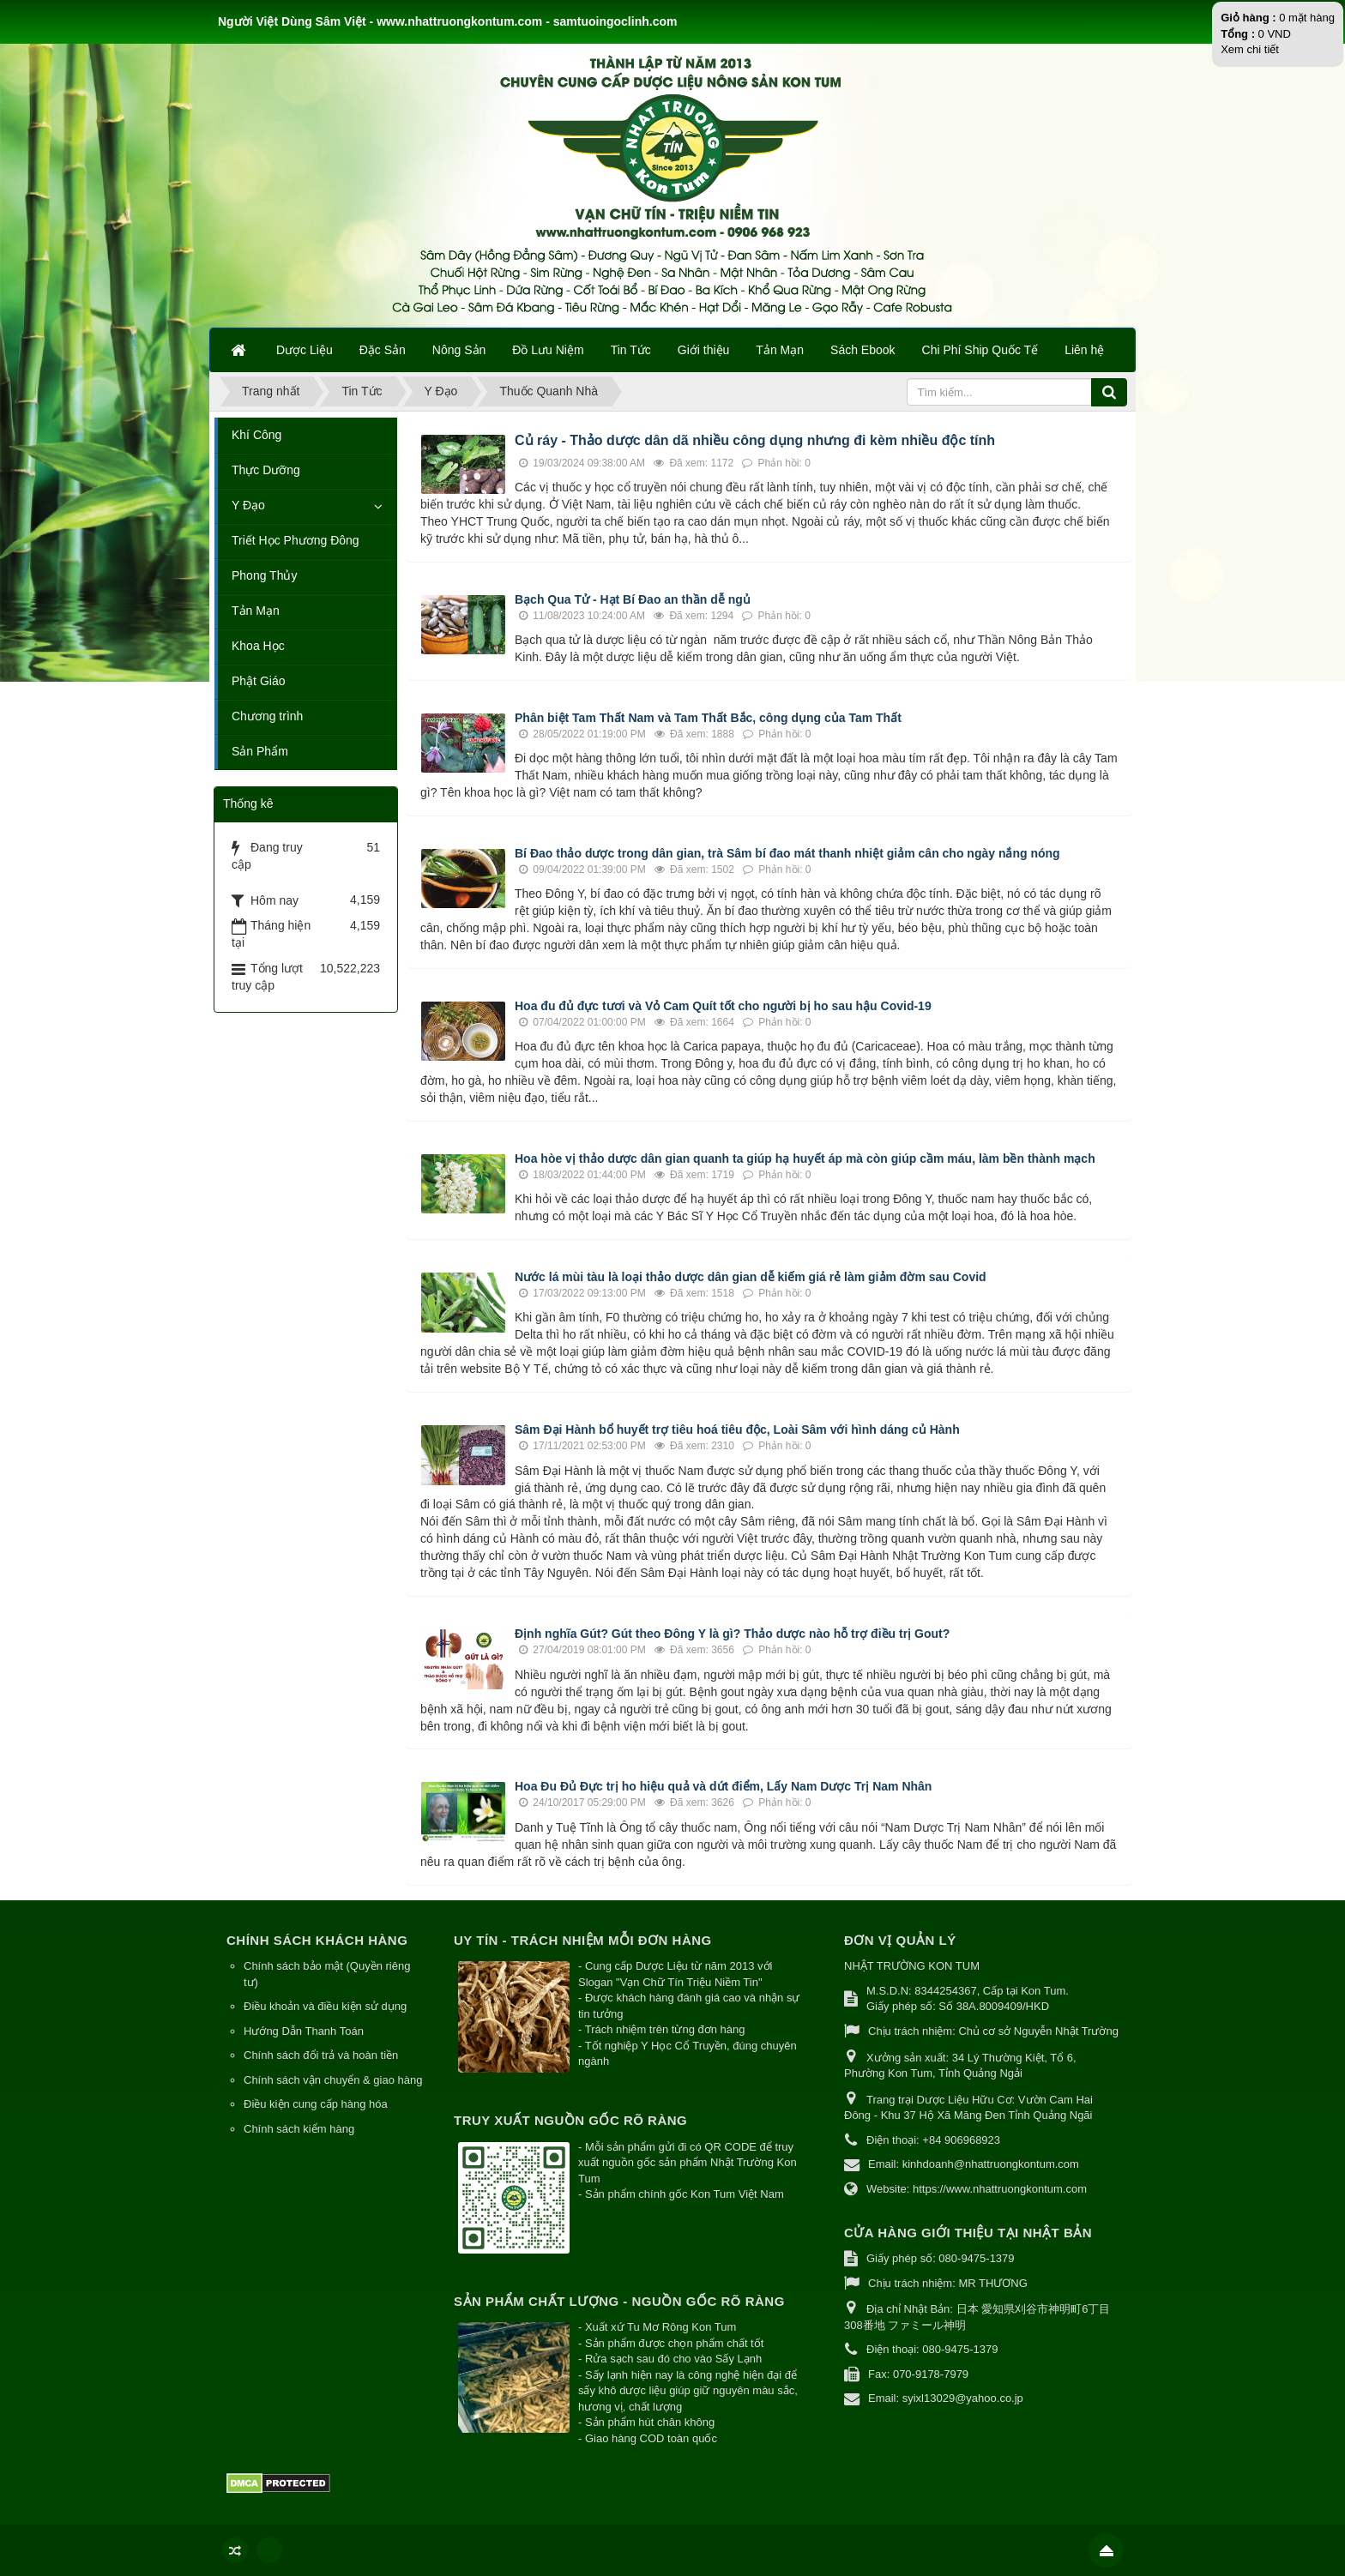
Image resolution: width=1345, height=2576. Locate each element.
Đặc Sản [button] (382, 350)
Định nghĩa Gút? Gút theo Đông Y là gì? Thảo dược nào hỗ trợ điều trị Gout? (732, 1633)
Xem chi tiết (1250, 49)
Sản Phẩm (260, 751)
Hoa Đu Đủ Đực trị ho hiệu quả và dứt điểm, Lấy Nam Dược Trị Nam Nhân (723, 1786)
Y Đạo (248, 505)
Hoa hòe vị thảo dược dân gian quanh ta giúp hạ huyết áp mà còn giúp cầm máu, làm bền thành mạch (805, 1158)
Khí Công (256, 435)
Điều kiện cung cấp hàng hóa (316, 2104)
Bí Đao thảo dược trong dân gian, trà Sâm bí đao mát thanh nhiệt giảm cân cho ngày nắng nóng (787, 853)
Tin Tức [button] (631, 350)
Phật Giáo (258, 681)
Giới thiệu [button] (704, 350)
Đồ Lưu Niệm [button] (547, 350)
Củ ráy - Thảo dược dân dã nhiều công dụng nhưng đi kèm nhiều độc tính (757, 440)
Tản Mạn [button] (780, 350)
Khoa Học (258, 646)
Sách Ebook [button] (863, 350)
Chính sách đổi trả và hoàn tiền (321, 2055)
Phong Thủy (264, 575)
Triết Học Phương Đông (295, 540)
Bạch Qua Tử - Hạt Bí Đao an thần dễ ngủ (634, 599)
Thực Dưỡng (266, 470)
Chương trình (267, 716)
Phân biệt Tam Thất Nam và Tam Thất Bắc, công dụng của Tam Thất (708, 718)
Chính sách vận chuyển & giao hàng (333, 2079)
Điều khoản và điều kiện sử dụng (325, 2006)
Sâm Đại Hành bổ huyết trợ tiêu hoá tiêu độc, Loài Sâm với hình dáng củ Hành (737, 1429)
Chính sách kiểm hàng (299, 2128)
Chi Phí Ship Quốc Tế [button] (980, 350)
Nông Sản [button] (459, 350)
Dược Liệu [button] (304, 350)
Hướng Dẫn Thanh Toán (304, 2031)
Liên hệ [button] (1084, 350)
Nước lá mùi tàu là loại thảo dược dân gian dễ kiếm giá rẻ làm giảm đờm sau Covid (752, 1277)
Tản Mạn (256, 610)
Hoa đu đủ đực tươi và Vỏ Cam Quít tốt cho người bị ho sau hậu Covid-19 (723, 1006)
